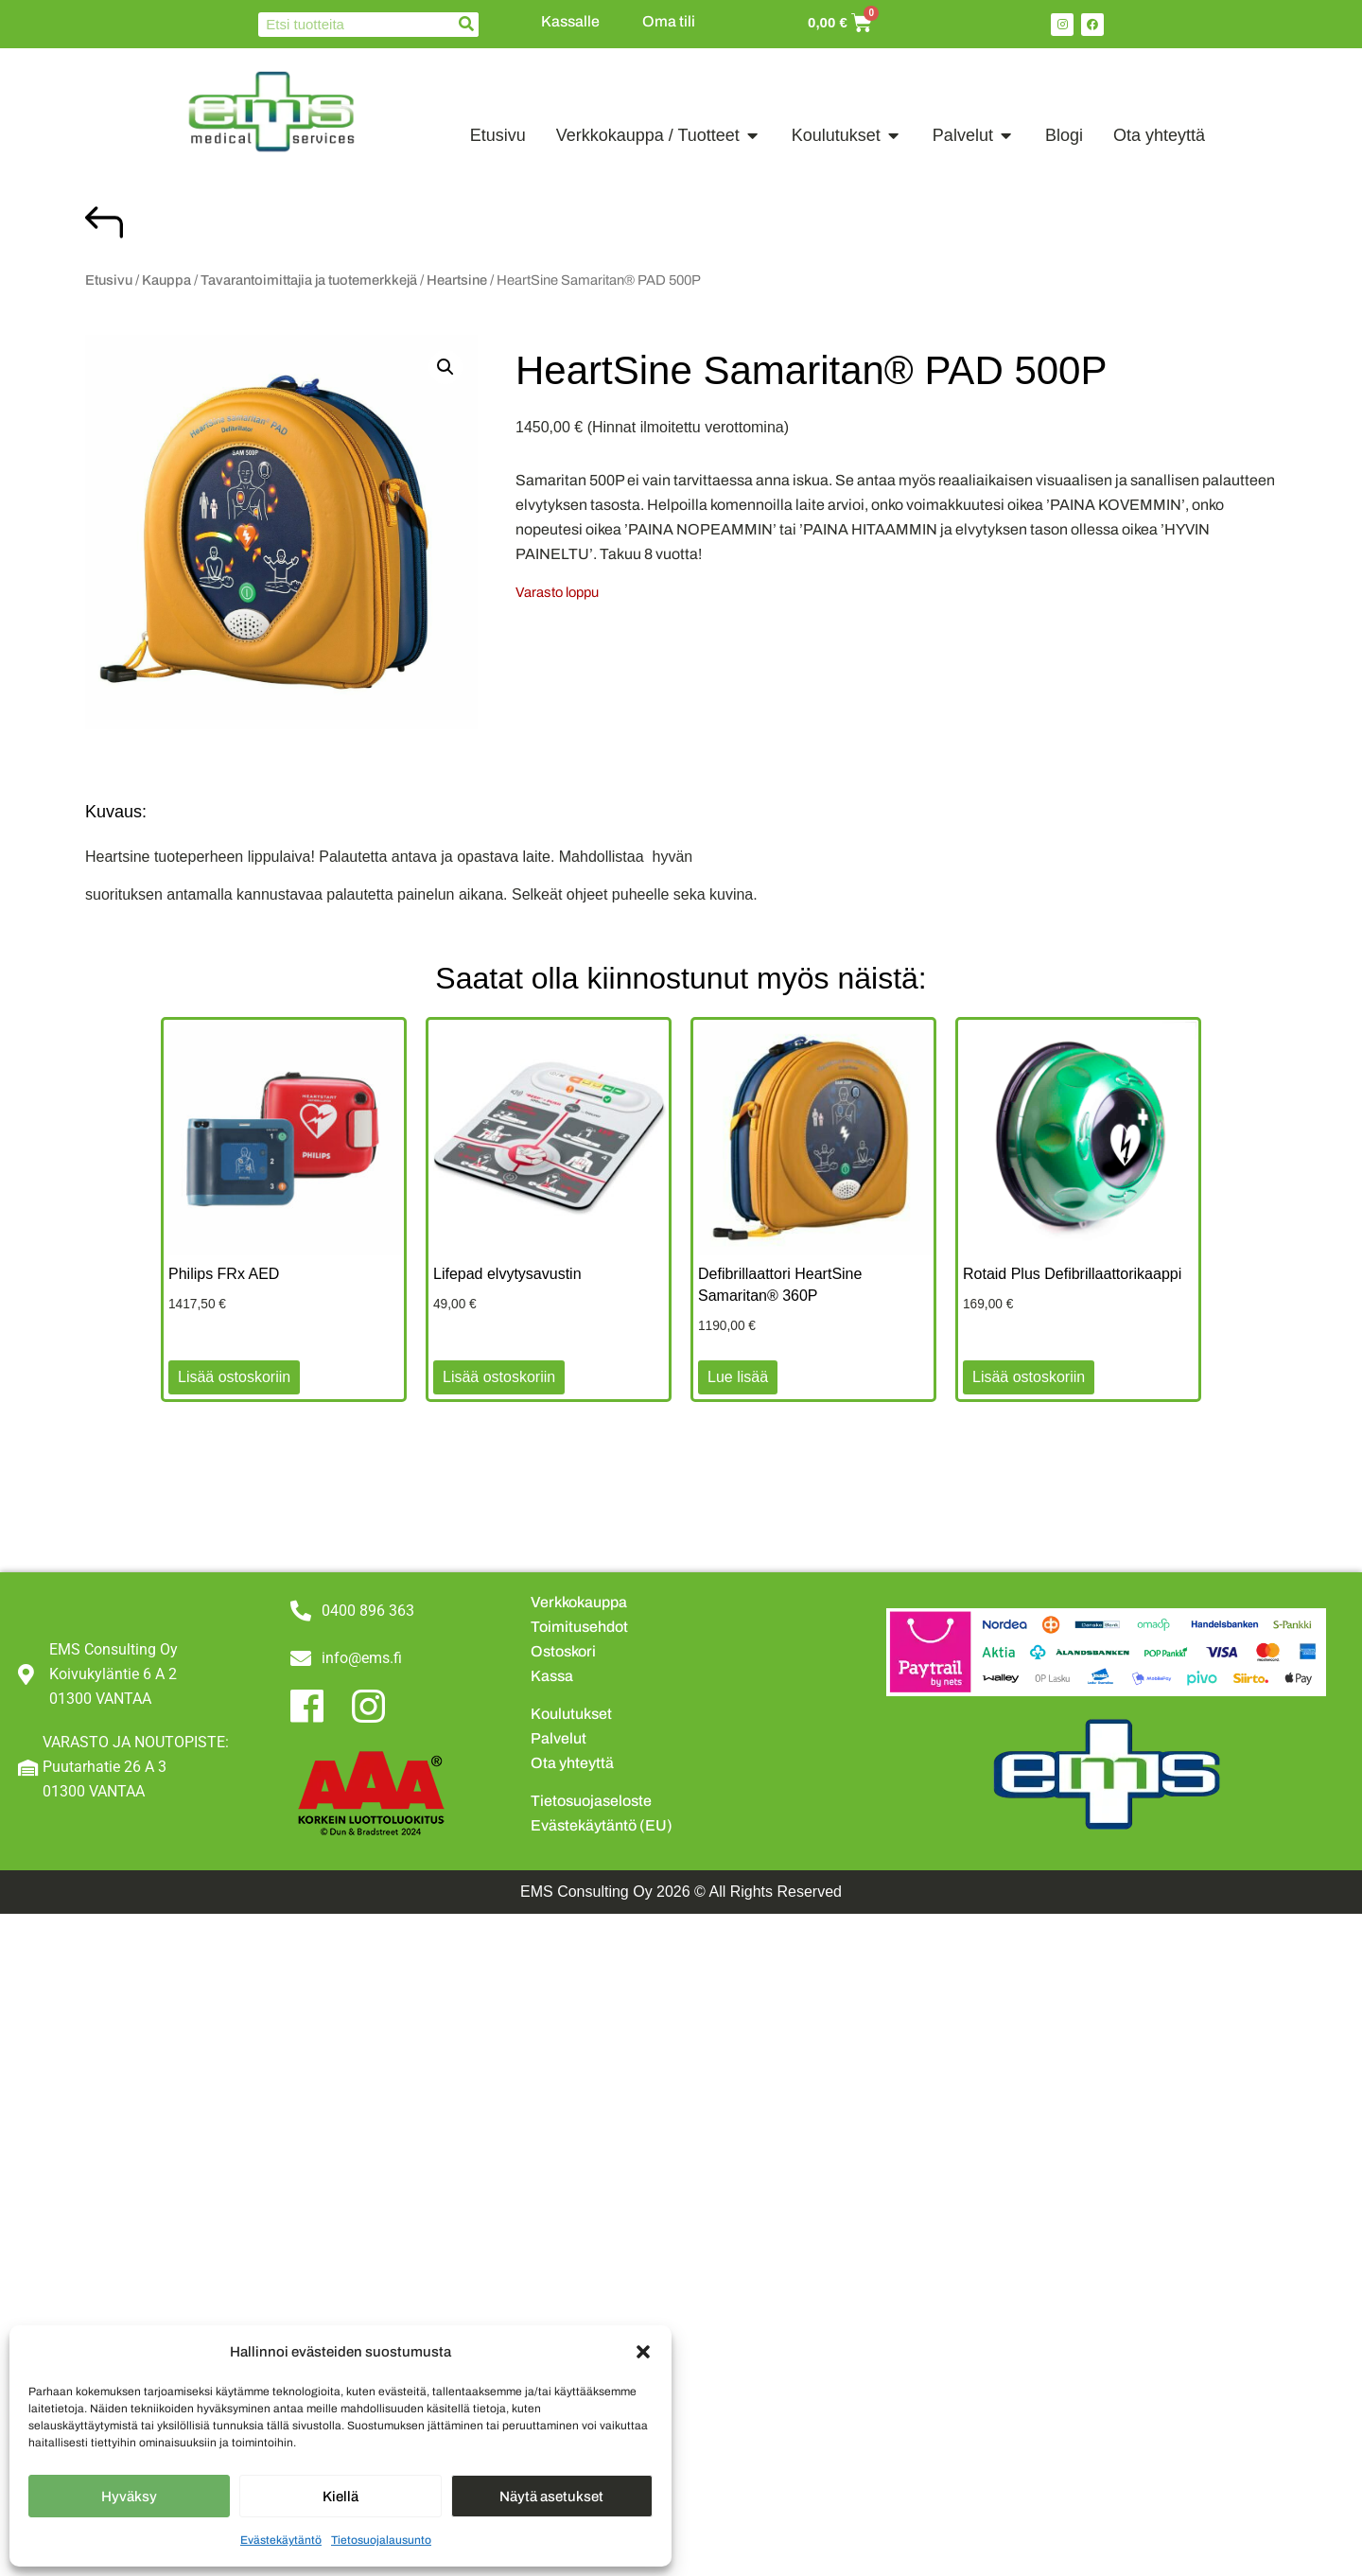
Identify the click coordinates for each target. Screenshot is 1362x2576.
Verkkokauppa (579, 1602)
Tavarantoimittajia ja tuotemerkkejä (309, 280)
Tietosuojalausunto (381, 2540)
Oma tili (668, 21)
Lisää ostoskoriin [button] (234, 1377)
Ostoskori (563, 1651)
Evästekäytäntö (281, 2540)
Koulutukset (571, 1714)
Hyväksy (129, 2496)
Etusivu (108, 280)
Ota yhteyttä (572, 1763)
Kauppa (166, 280)
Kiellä (340, 2496)
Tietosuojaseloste (591, 1801)
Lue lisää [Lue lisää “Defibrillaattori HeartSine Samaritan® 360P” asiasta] (737, 1377)
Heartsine (457, 280)
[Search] (466, 24)
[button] (643, 2351)
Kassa (552, 1676)
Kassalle (570, 21)
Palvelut (558, 1738)
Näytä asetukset (551, 2496)
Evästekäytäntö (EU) (601, 1825)
